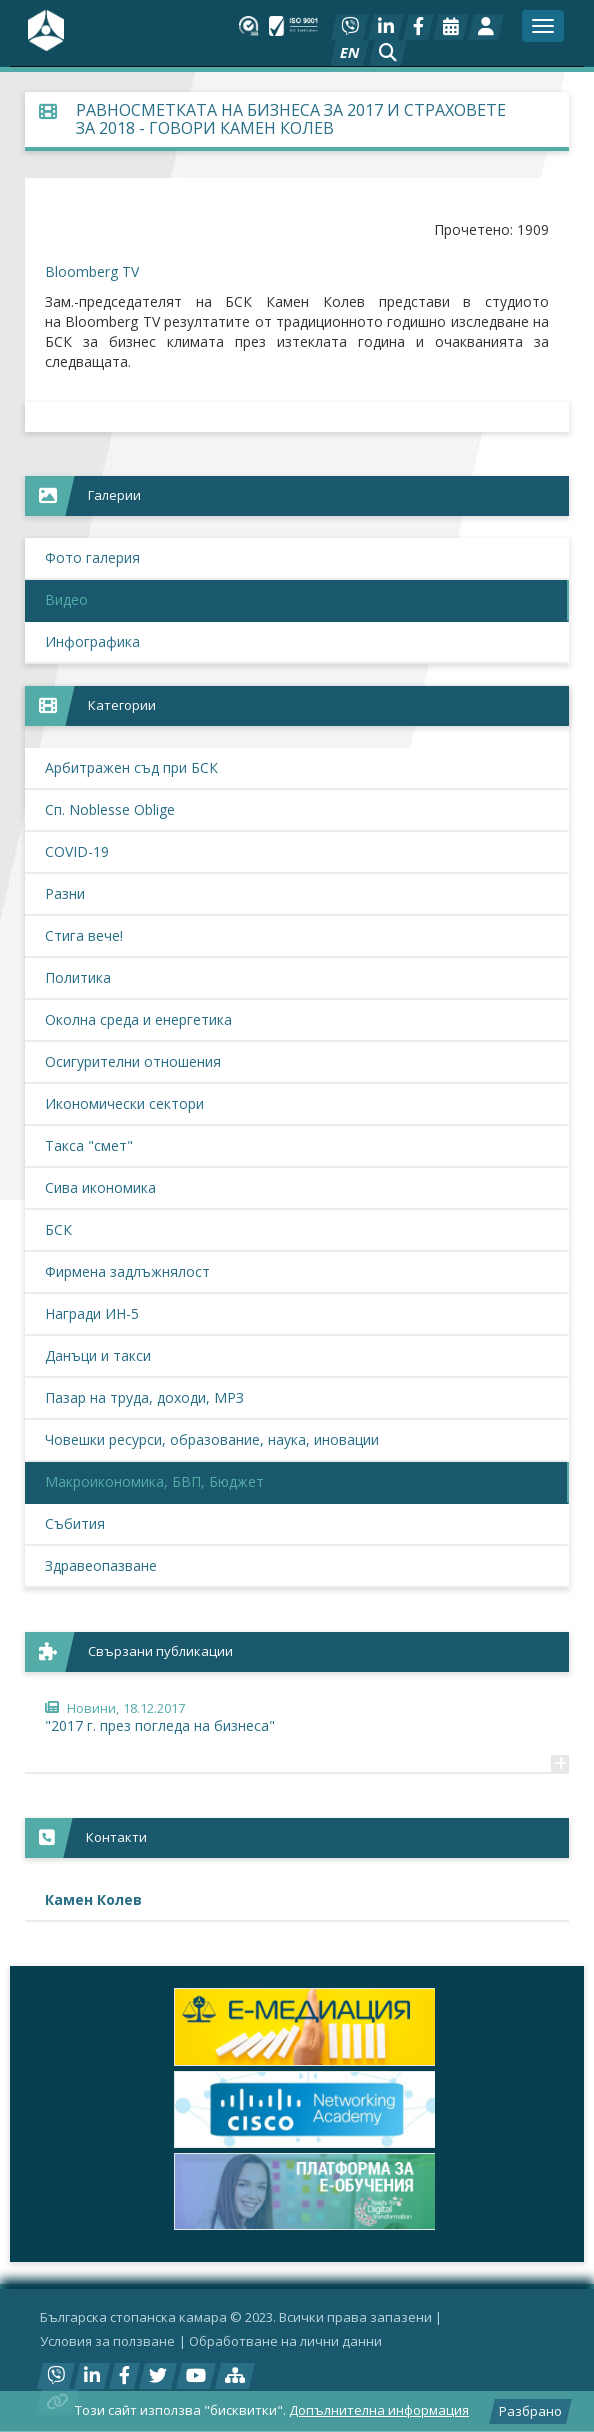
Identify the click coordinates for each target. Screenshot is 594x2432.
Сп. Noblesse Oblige (110, 809)
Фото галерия (92, 557)
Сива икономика (100, 1187)
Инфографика (92, 641)
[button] (388, 53)
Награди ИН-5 (92, 1313)
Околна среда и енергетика (138, 1019)
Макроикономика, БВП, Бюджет (154, 1481)
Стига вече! (84, 935)
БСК (58, 1229)
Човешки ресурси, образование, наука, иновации (212, 1439)
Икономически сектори (124, 1103)
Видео (66, 599)
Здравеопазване (101, 1565)
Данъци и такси (98, 1355)
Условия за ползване (107, 2341)
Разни (65, 893)
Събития (75, 1523)
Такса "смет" (89, 1145)
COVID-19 (77, 851)
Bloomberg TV (92, 271)
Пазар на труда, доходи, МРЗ (144, 1397)
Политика (78, 977)
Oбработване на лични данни (285, 2341)
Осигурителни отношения (133, 1061)
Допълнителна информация (379, 2410)
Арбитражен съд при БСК (131, 767)
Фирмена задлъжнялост (127, 1271)
